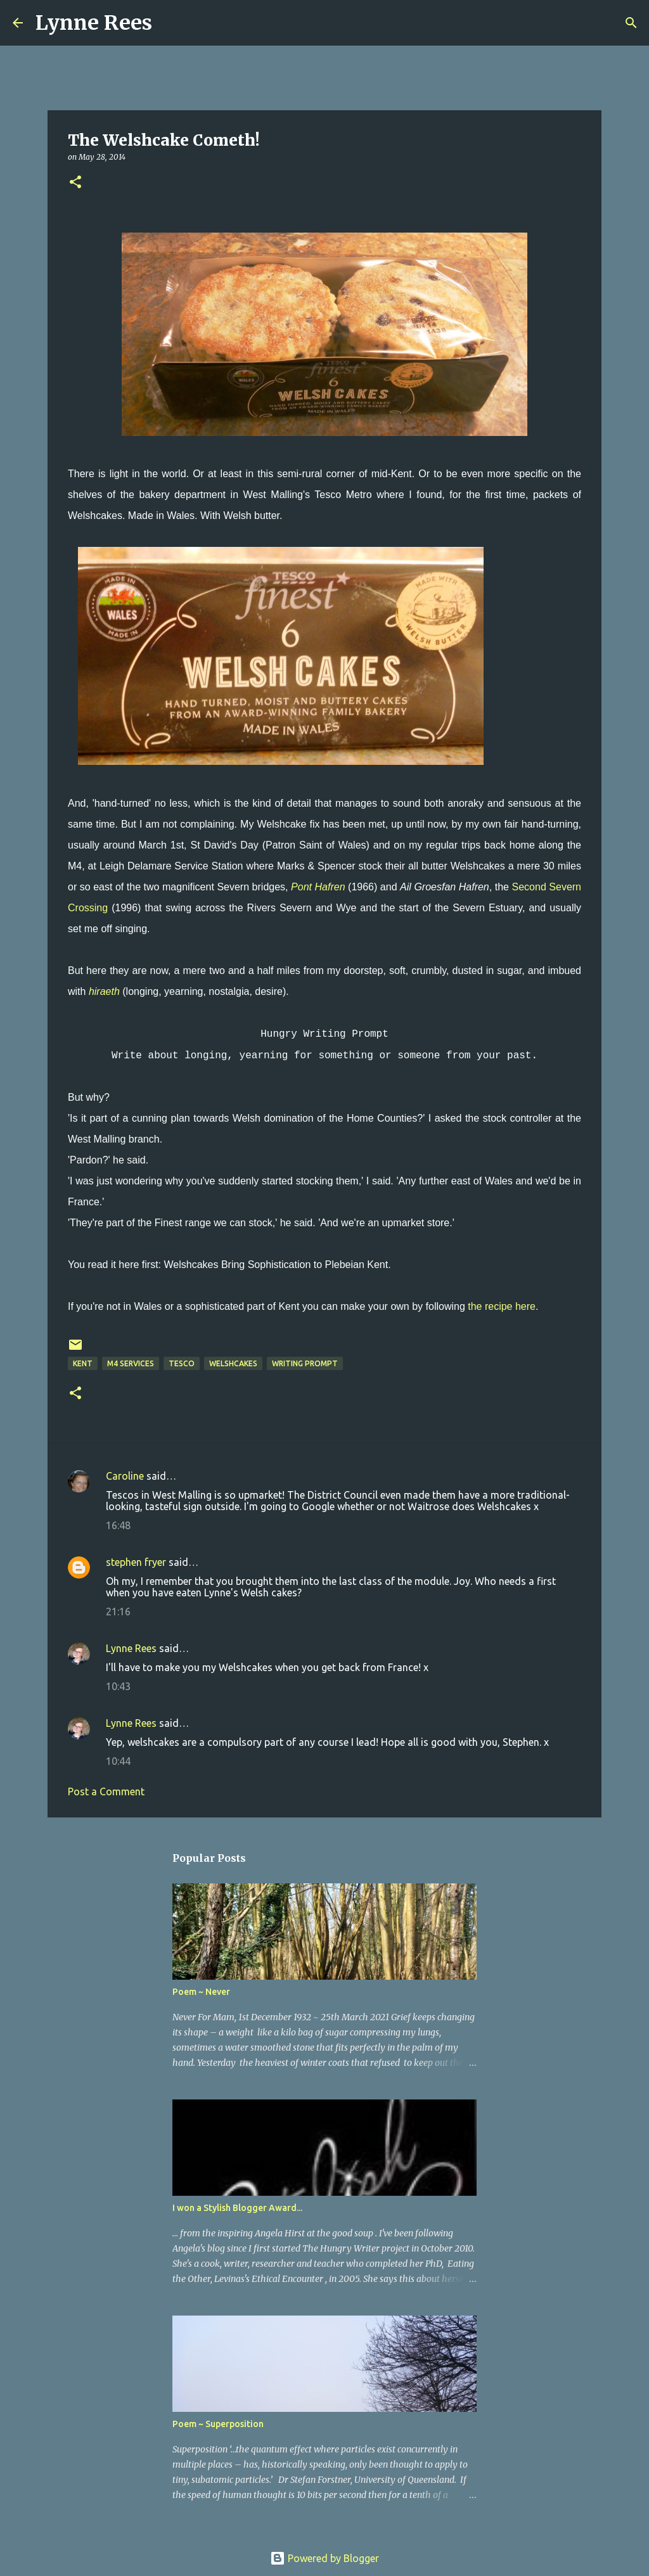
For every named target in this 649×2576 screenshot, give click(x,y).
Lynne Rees (93, 22)
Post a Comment (106, 1791)
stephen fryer (136, 1562)
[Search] (169, 23)
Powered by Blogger (324, 2558)
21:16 (118, 1611)
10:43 (118, 1686)
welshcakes (233, 1363)
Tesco (182, 1363)
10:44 (118, 1761)
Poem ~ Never (201, 1992)
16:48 (118, 1525)
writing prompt (305, 1363)
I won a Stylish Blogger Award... (237, 2208)
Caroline (125, 1476)
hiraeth (104, 991)
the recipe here (502, 1306)
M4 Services (130, 1363)
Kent (83, 1363)
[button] (75, 182)
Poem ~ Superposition (218, 2424)
